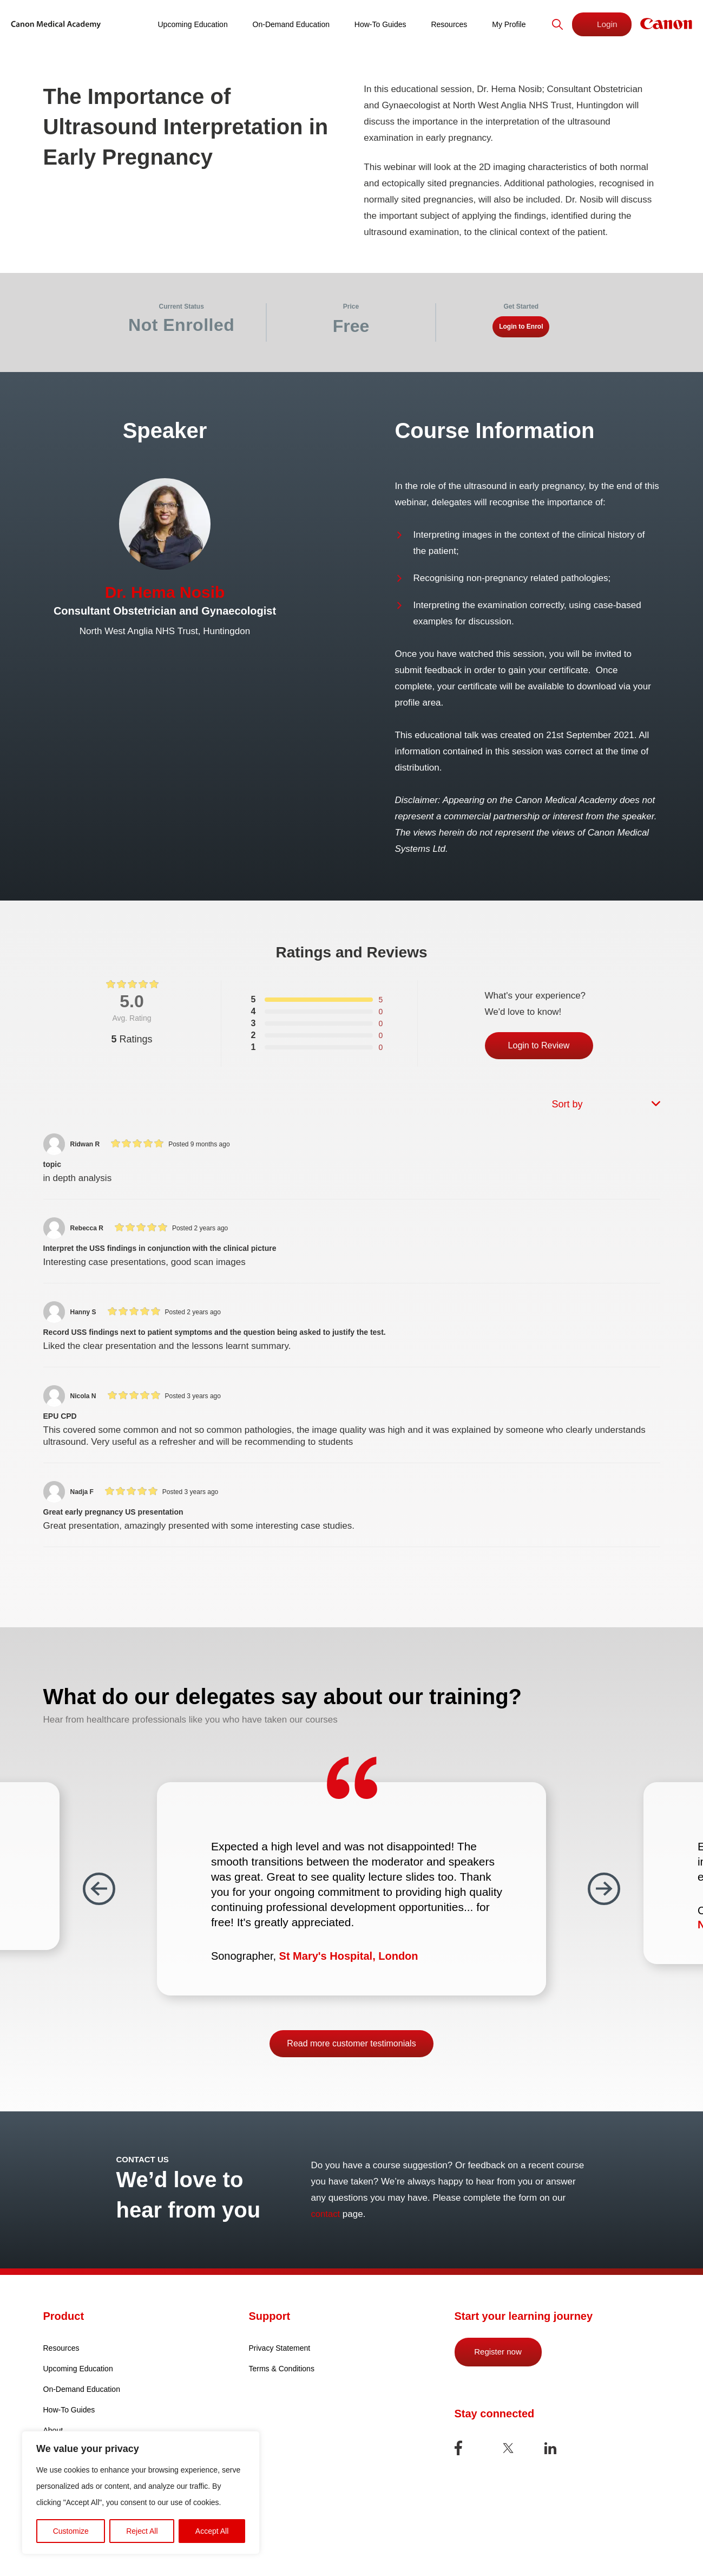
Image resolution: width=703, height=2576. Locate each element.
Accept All (211, 2531)
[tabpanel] (351, 475)
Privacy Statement (280, 2348)
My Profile (504, 24)
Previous (99, 1889)
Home (128, 23)
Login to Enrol (521, 326)
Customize (71, 2531)
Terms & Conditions (281, 2368)
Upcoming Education (194, 24)
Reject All (141, 2531)
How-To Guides (379, 24)
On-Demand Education (291, 24)
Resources (446, 24)
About (53, 2430)
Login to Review (539, 1045)
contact (326, 2214)
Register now (498, 2351)
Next (604, 1889)
